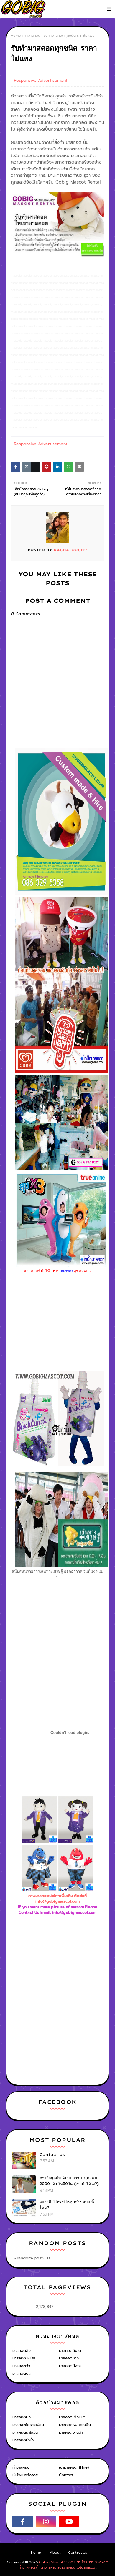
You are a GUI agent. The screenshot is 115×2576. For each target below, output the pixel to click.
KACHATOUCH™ (69, 550)
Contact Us (77, 2552)
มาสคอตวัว (21, 2366)
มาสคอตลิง (21, 2350)
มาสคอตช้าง (69, 2358)
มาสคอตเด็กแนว (72, 2417)
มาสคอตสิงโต (70, 2350)
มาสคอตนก (21, 2417)
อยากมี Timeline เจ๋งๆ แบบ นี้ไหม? (67, 2204)
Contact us (52, 2154)
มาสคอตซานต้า (71, 2432)
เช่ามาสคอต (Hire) (74, 2467)
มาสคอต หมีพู (23, 2358)
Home (16, 35)
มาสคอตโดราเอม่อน (28, 2424)
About (55, 2552)
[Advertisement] (63, 1962)
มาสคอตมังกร (70, 2366)
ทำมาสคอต (32, 35)
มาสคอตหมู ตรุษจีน (75, 2424)
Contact (66, 2475)
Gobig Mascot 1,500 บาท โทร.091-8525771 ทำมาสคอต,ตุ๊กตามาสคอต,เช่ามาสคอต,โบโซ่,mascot (63, 2565)
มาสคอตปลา (22, 2373)
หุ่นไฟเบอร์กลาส (25, 2475)
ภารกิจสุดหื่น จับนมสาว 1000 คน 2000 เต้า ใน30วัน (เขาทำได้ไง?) (69, 2181)
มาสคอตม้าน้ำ (23, 2440)
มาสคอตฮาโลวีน (25, 2432)
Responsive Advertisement (40, 80)
